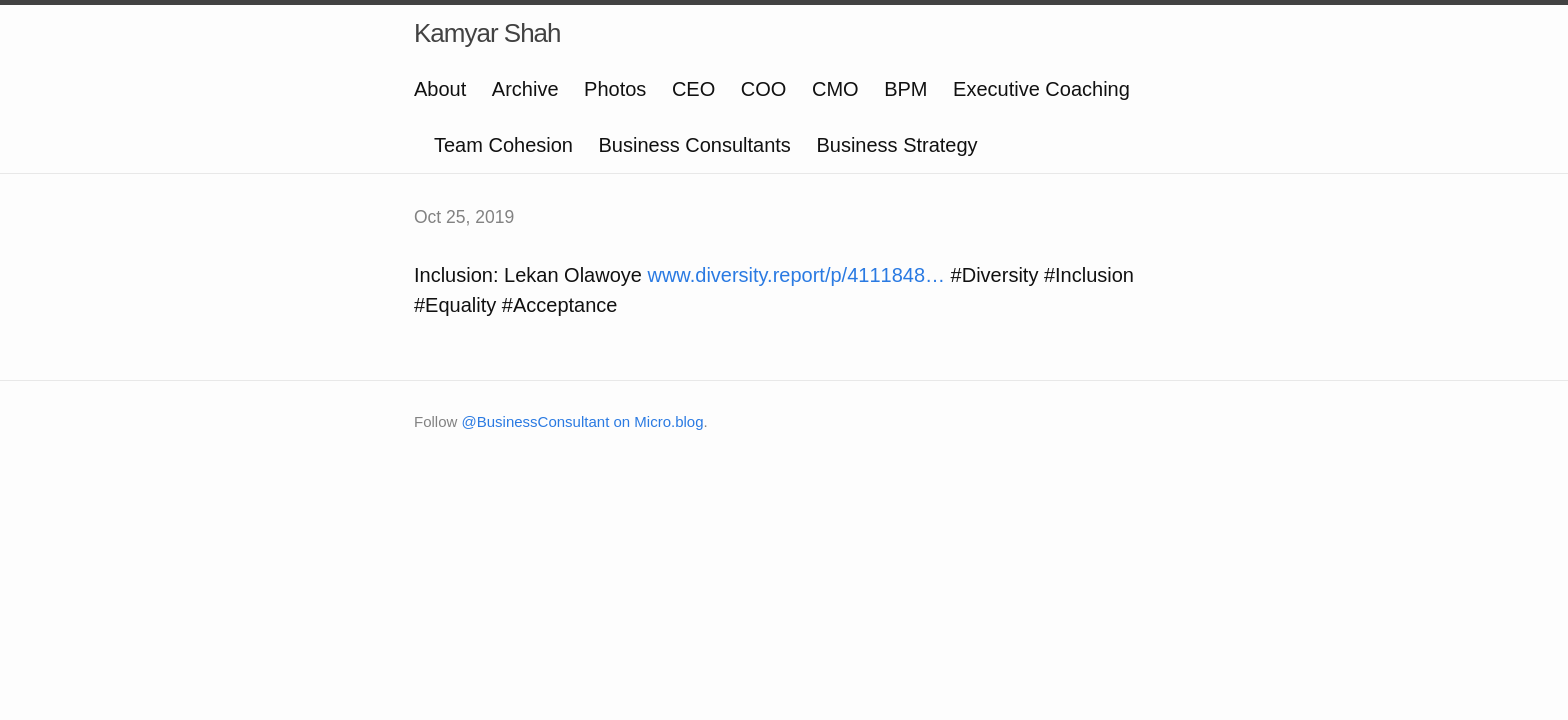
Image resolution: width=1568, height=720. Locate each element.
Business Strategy (896, 145)
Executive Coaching (1041, 89)
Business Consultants (695, 145)
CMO (835, 89)
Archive (525, 89)
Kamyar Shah (487, 33)
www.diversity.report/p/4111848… (796, 275)
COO (764, 89)
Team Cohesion (503, 145)
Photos (615, 89)
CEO (693, 89)
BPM (905, 89)
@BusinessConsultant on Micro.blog (583, 421)
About (440, 89)
